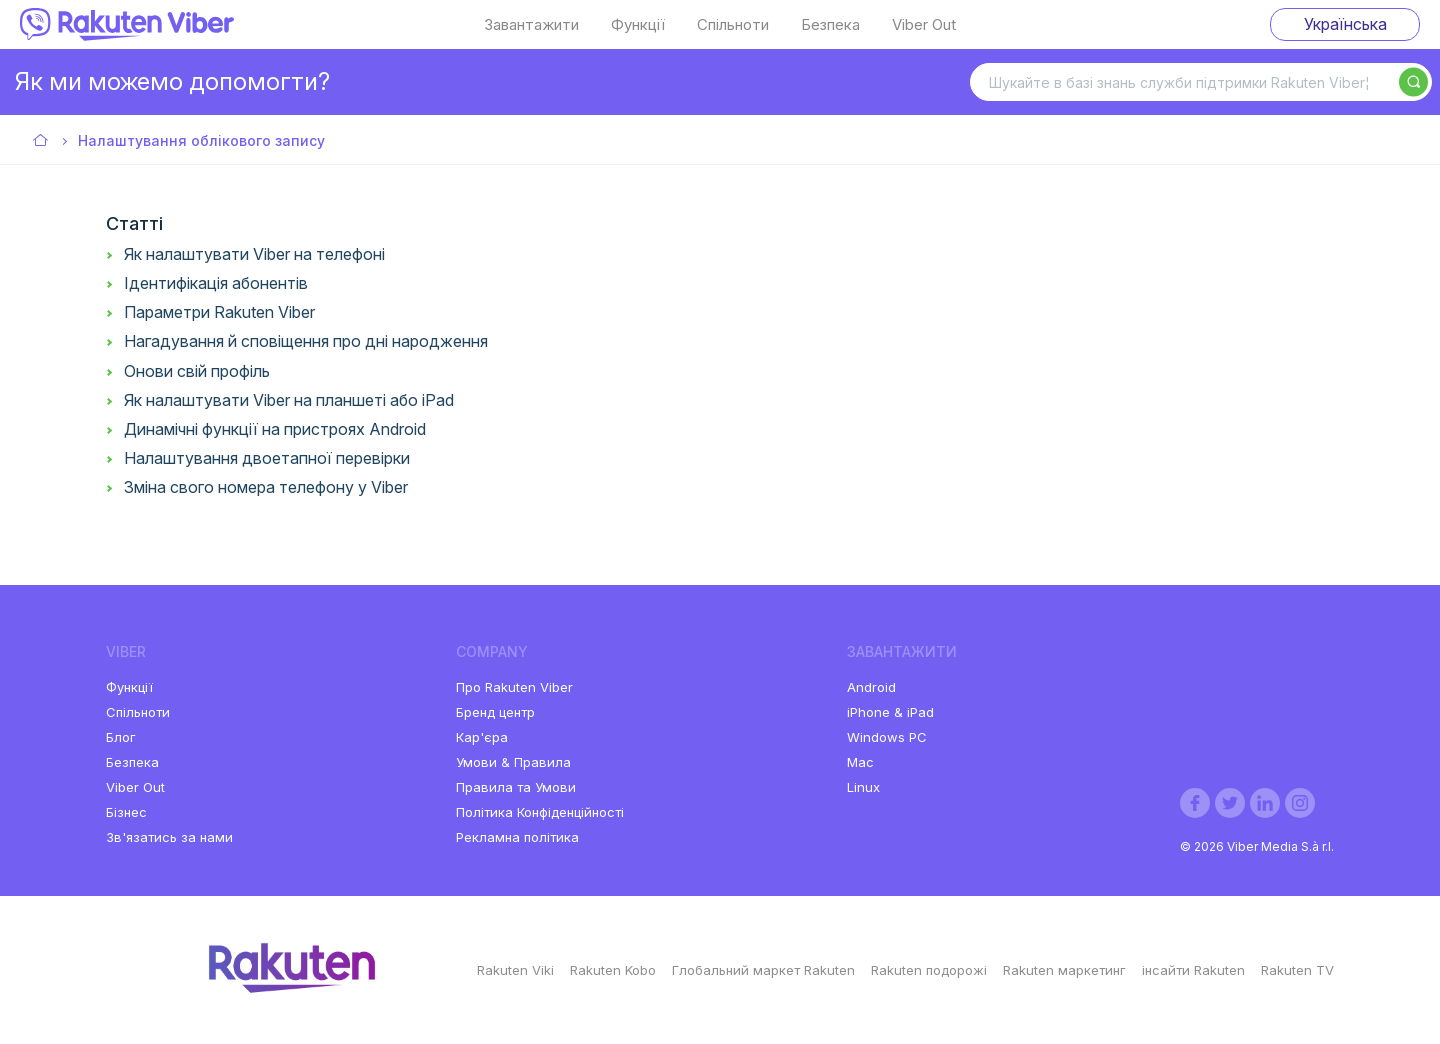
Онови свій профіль (197, 371)
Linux (863, 787)
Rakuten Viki (515, 970)
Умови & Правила (513, 762)
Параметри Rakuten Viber (219, 312)
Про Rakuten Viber (514, 687)
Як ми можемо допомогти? (172, 81)
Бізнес (126, 812)
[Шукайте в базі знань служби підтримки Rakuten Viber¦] (1201, 82)
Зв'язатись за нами (169, 837)
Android (871, 687)
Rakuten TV (1297, 970)
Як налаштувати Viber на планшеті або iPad (289, 400)
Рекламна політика (517, 837)
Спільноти (733, 25)
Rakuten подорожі (929, 970)
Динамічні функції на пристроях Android (275, 429)
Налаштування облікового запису (201, 140)
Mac (860, 762)
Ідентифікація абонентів (216, 283)
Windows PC (887, 737)
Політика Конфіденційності (540, 812)
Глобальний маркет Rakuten (763, 970)
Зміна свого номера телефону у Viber (266, 487)
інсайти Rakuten (1193, 970)
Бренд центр (495, 712)
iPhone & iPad (890, 712)
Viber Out (924, 25)
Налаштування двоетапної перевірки (267, 458)
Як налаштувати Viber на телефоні (254, 254)
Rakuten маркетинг (1064, 970)
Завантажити (531, 25)
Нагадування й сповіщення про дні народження (306, 341)
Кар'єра (482, 737)
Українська (1345, 24)
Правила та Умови (516, 787)
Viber (41, 141)
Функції (638, 25)
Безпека (830, 25)
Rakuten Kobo (613, 970)
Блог (121, 737)
